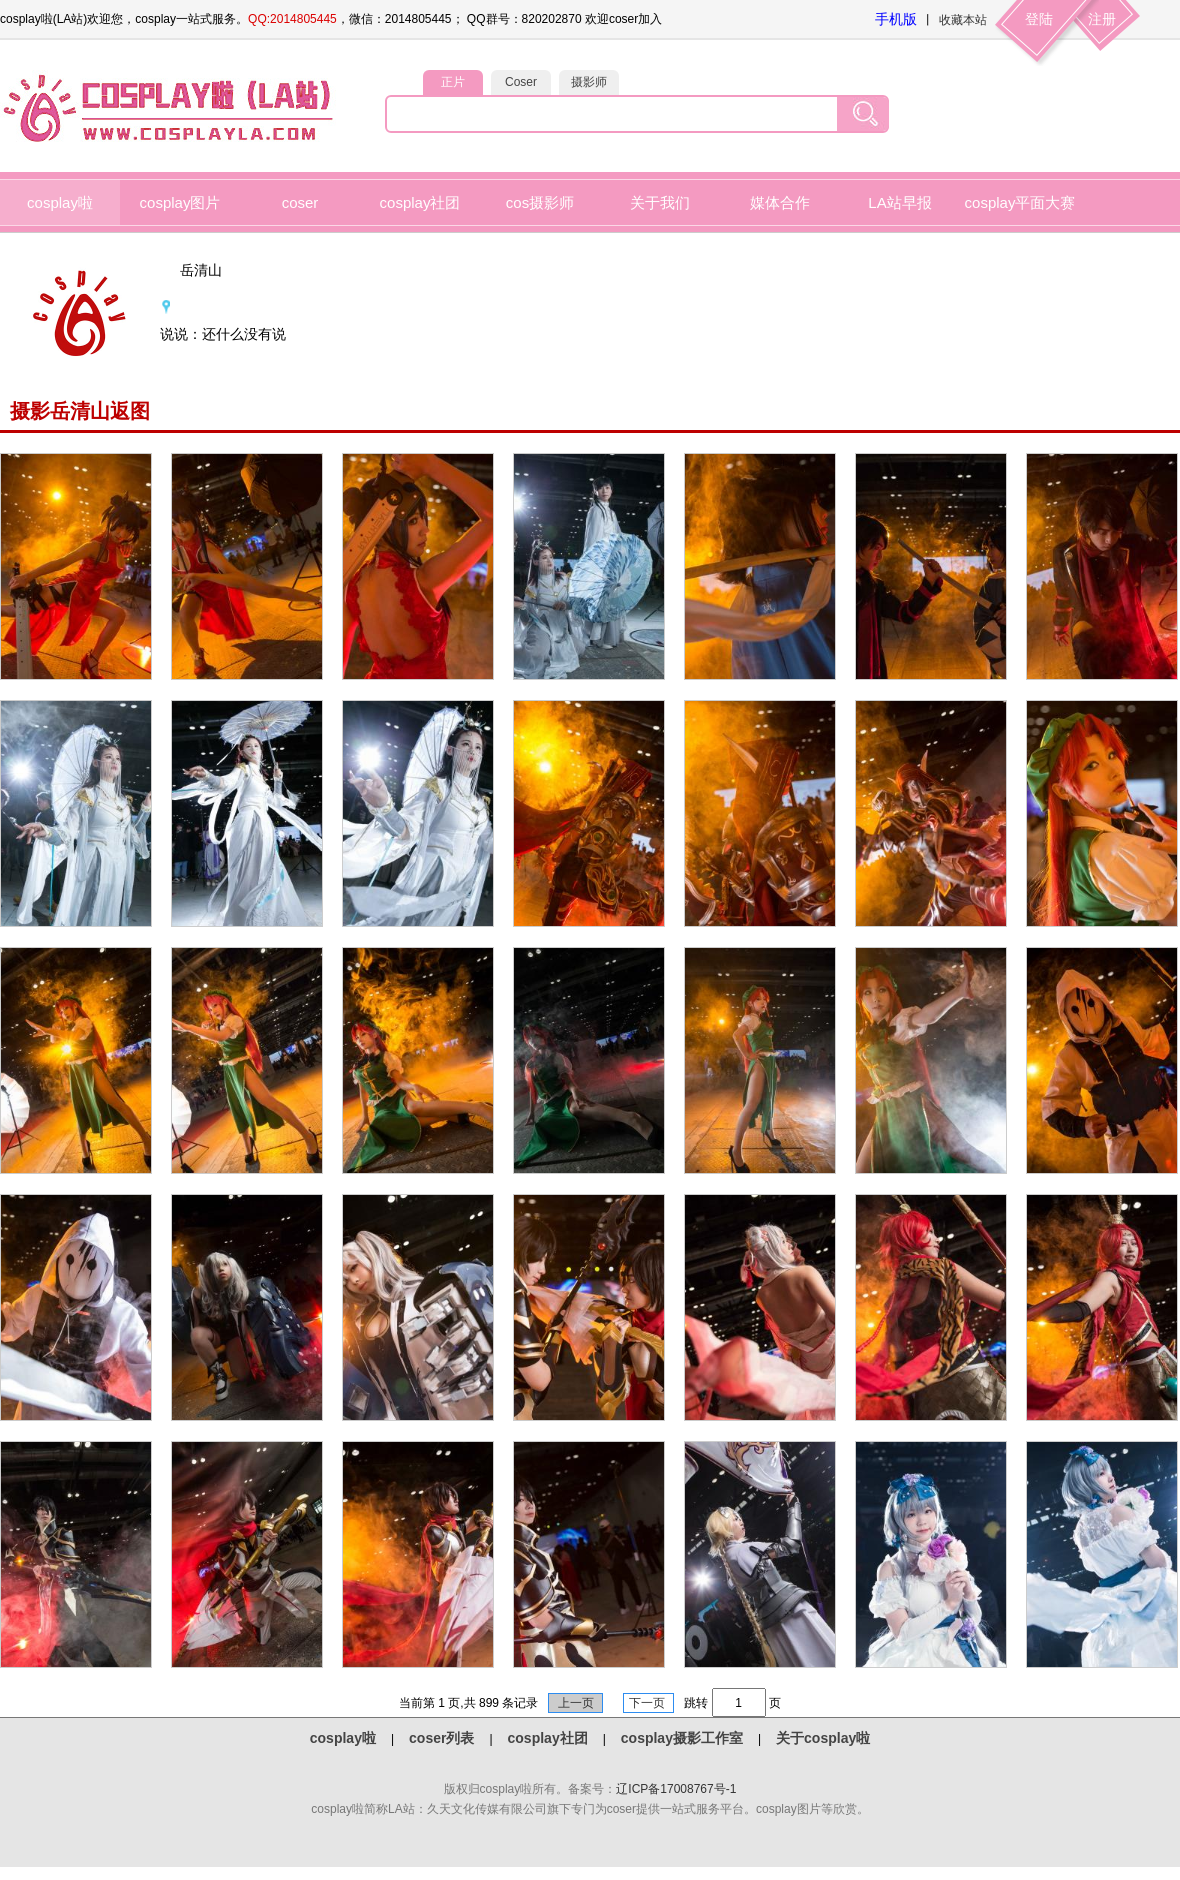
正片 (453, 82)
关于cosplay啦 (823, 1738)
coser (300, 202)
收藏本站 (963, 20)
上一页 (575, 1703)
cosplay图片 (180, 202)
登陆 (1039, 19)
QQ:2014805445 (292, 19)
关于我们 (660, 202)
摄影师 (589, 82)
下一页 (648, 1703)
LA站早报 (899, 202)
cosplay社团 (420, 202)
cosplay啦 (60, 202)
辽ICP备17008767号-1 (676, 1789)
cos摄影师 (540, 202)
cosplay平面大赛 (1020, 202)
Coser (521, 82)
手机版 (896, 19)
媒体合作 (780, 202)
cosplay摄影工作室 (682, 1738)
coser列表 (441, 1738)
